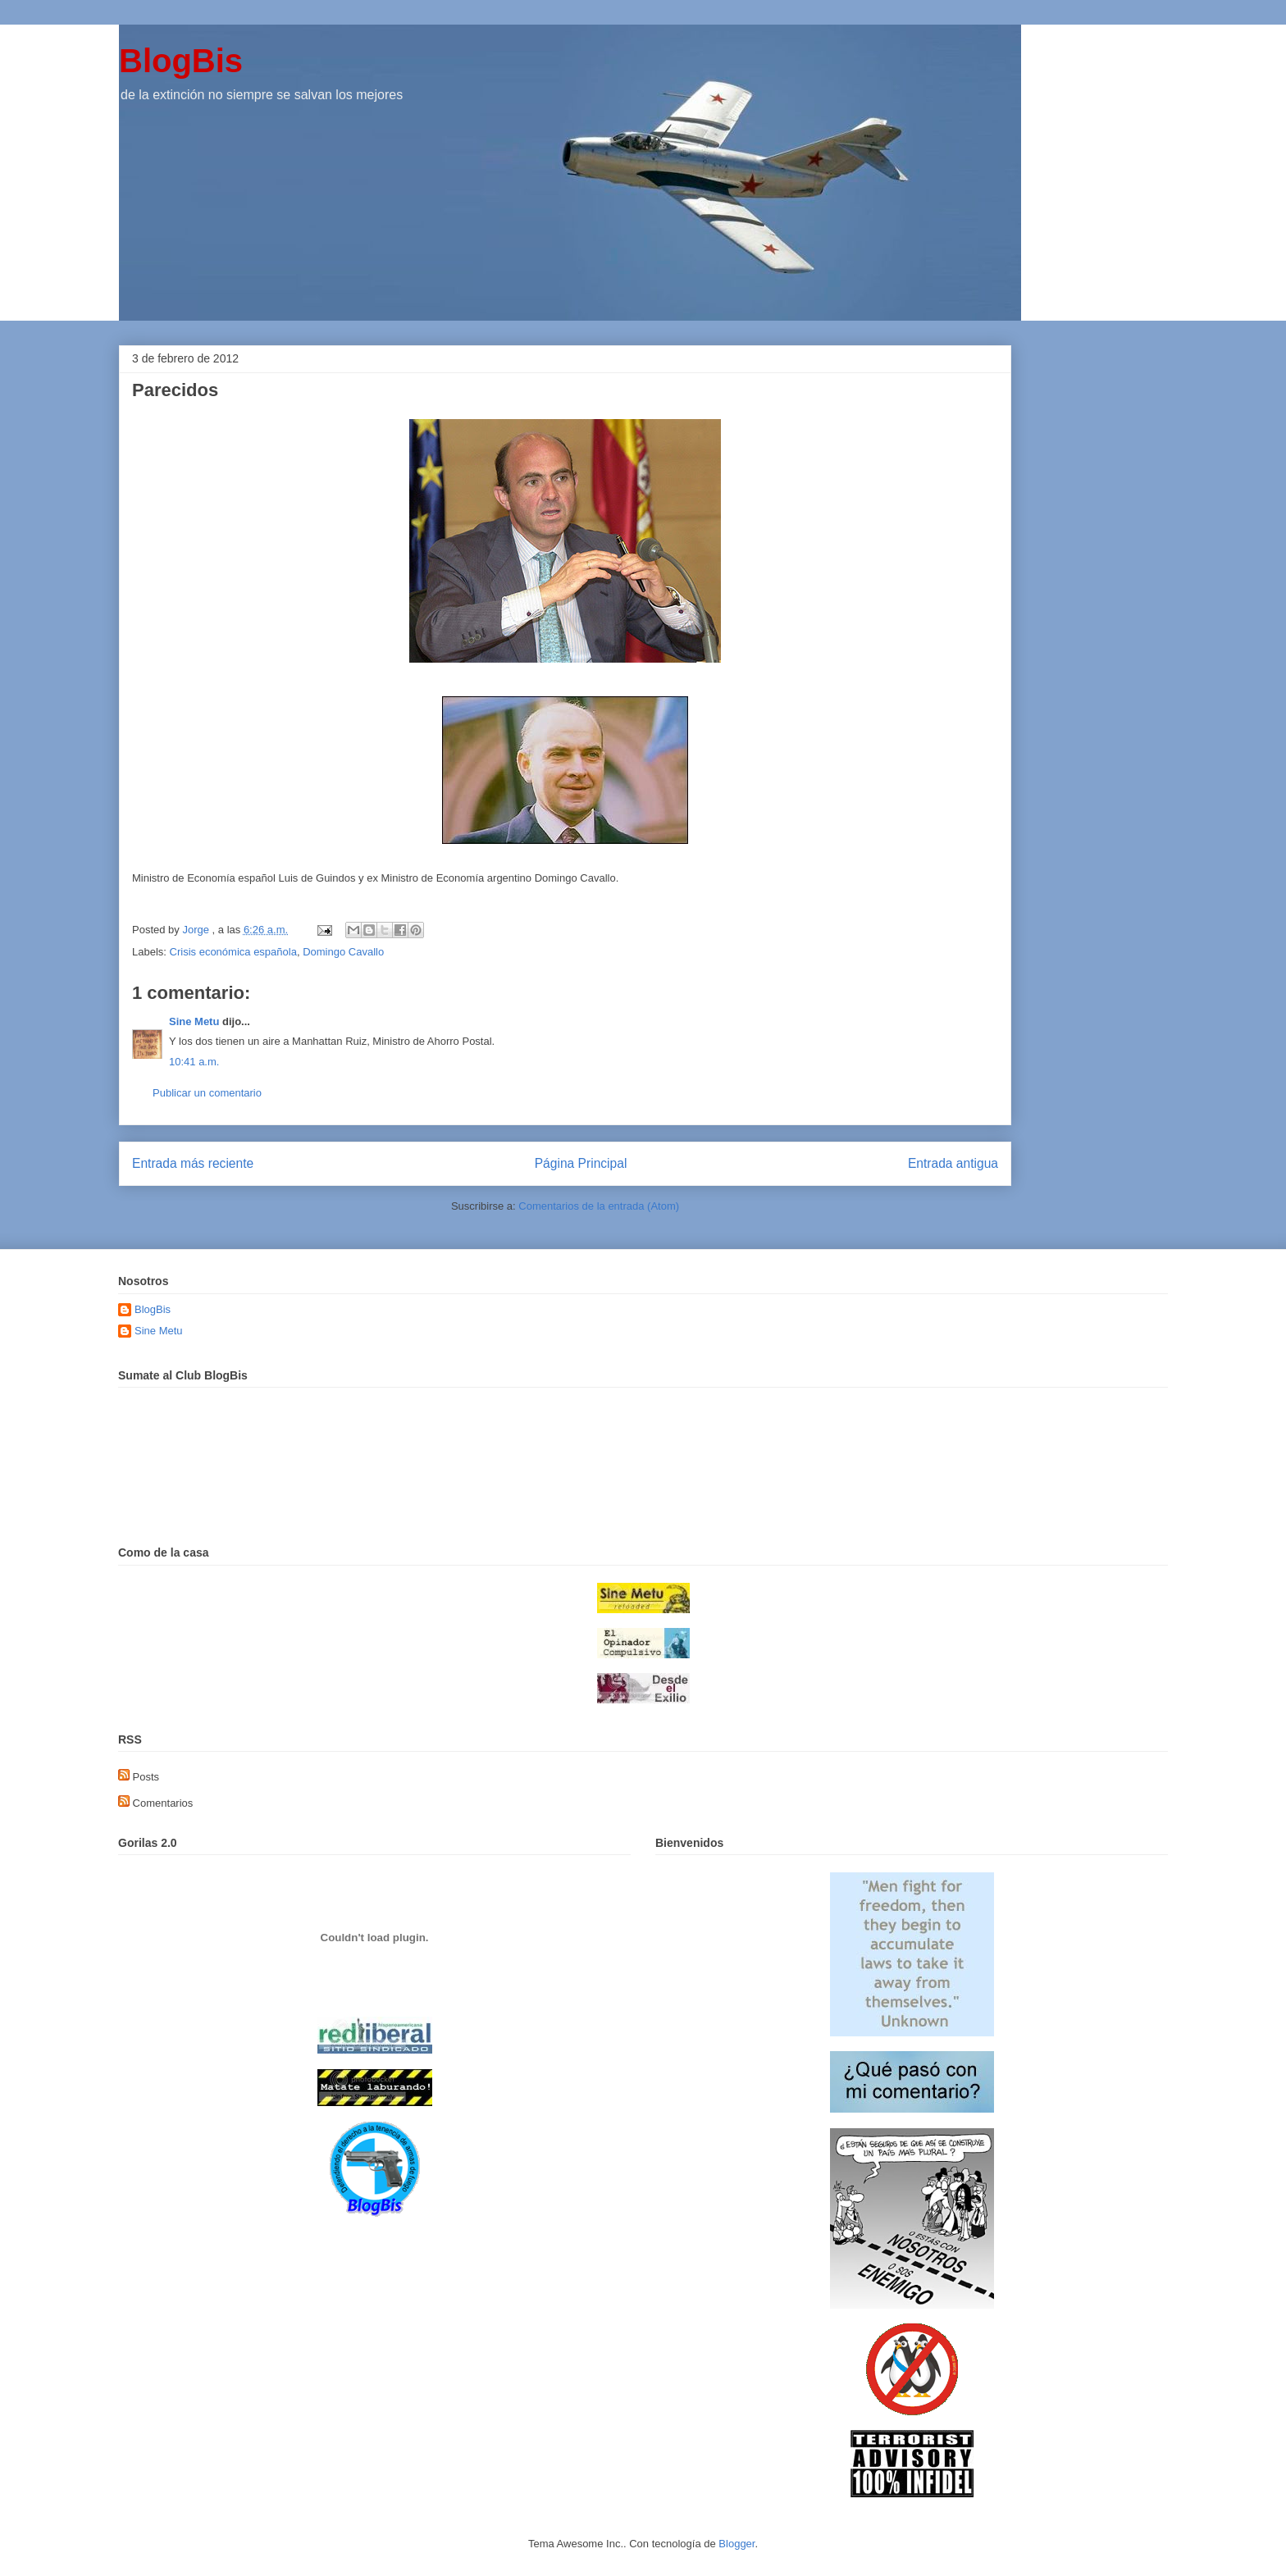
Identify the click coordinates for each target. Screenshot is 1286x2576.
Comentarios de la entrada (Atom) (598, 1206)
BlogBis (181, 61)
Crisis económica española (233, 952)
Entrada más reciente (192, 1163)
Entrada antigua (953, 1163)
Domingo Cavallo (343, 952)
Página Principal (581, 1163)
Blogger (736, 2543)
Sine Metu (194, 1021)
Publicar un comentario (207, 1093)
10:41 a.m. (194, 1061)
